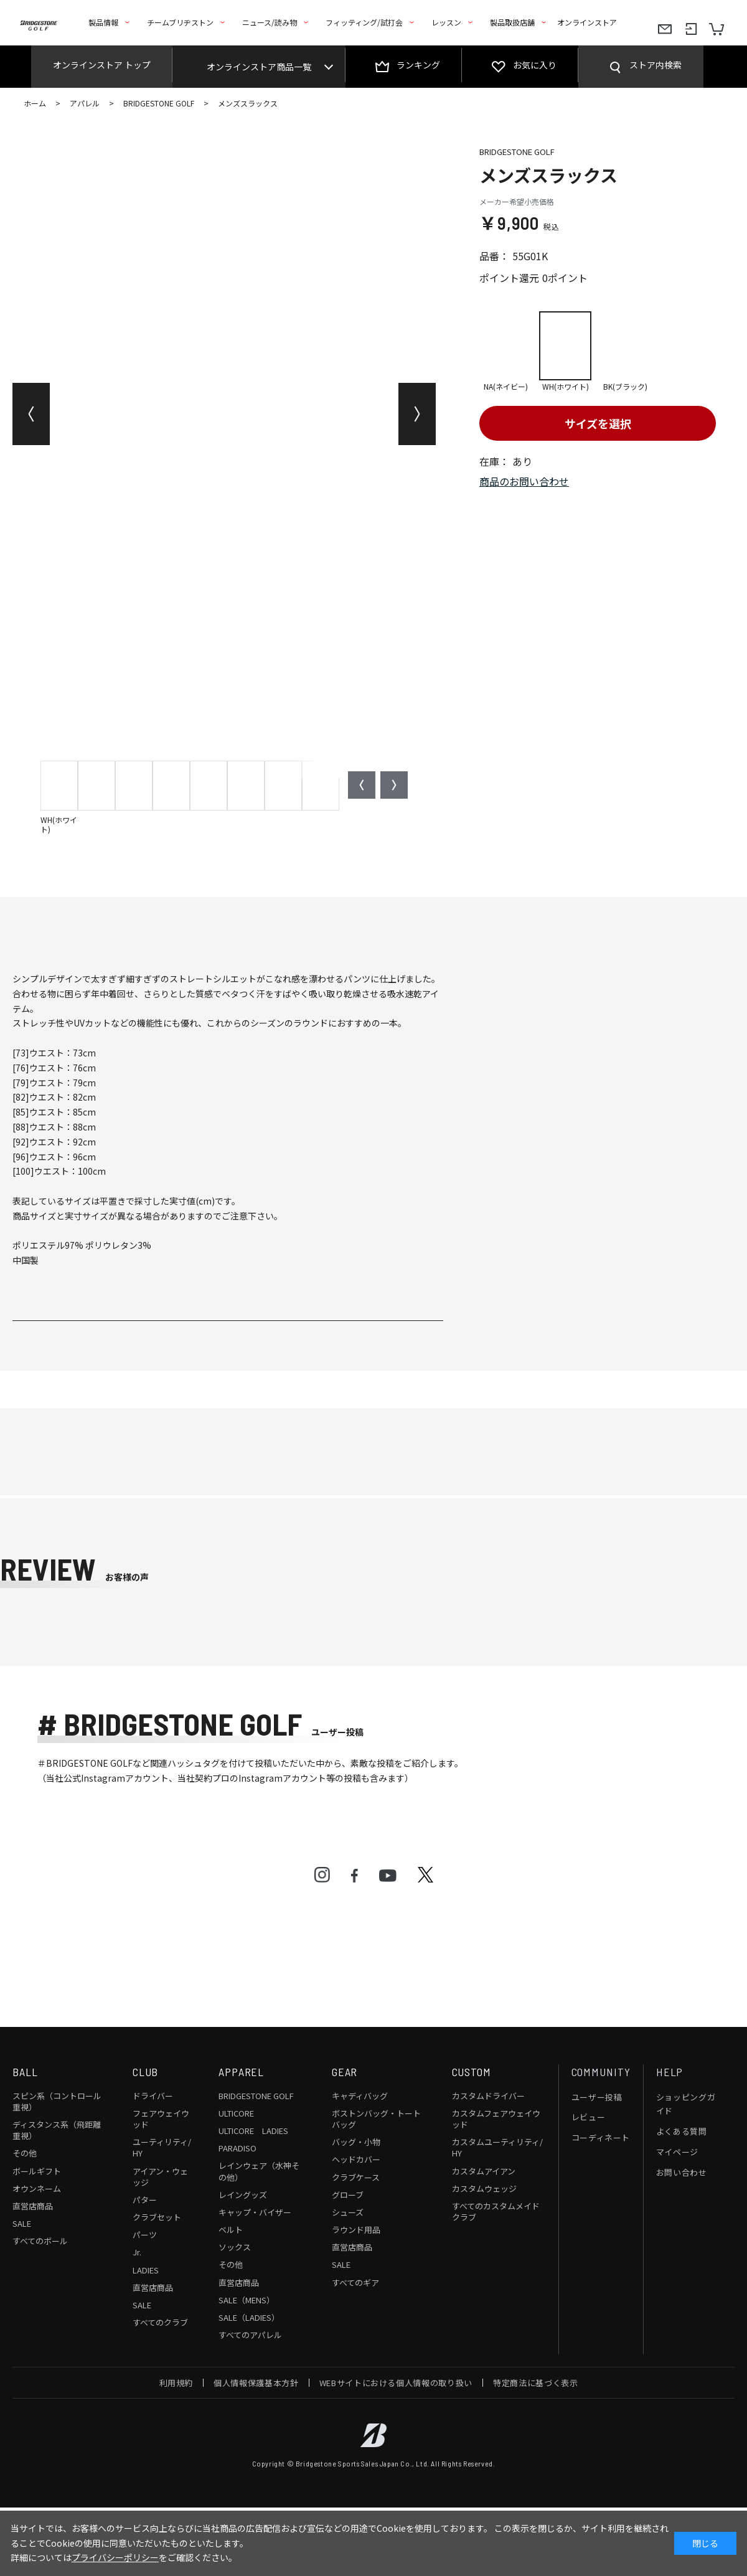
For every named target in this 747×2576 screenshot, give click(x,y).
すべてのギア (355, 2282)
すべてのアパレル (250, 2335)
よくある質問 (681, 2131)
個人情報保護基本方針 (256, 2383)
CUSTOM (471, 2072)
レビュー (588, 2117)
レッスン (446, 22)
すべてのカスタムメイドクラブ (496, 2211)
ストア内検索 (655, 65)
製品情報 (103, 22)
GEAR (345, 2072)
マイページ (677, 2152)
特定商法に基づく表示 (535, 2383)
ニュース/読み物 (269, 22)
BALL (25, 2072)
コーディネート (601, 2137)
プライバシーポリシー (115, 2557)
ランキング (418, 65)
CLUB (146, 2072)
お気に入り (535, 65)
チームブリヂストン (180, 22)
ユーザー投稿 (596, 2097)
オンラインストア (587, 22)
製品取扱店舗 (512, 22)
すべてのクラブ (160, 2322)
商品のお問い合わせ (524, 481)
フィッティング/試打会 (364, 22)
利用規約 (176, 2383)
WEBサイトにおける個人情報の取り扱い (395, 2383)
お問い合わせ (681, 2172)
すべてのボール (40, 2241)
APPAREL (241, 2072)
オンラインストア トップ (102, 65)
